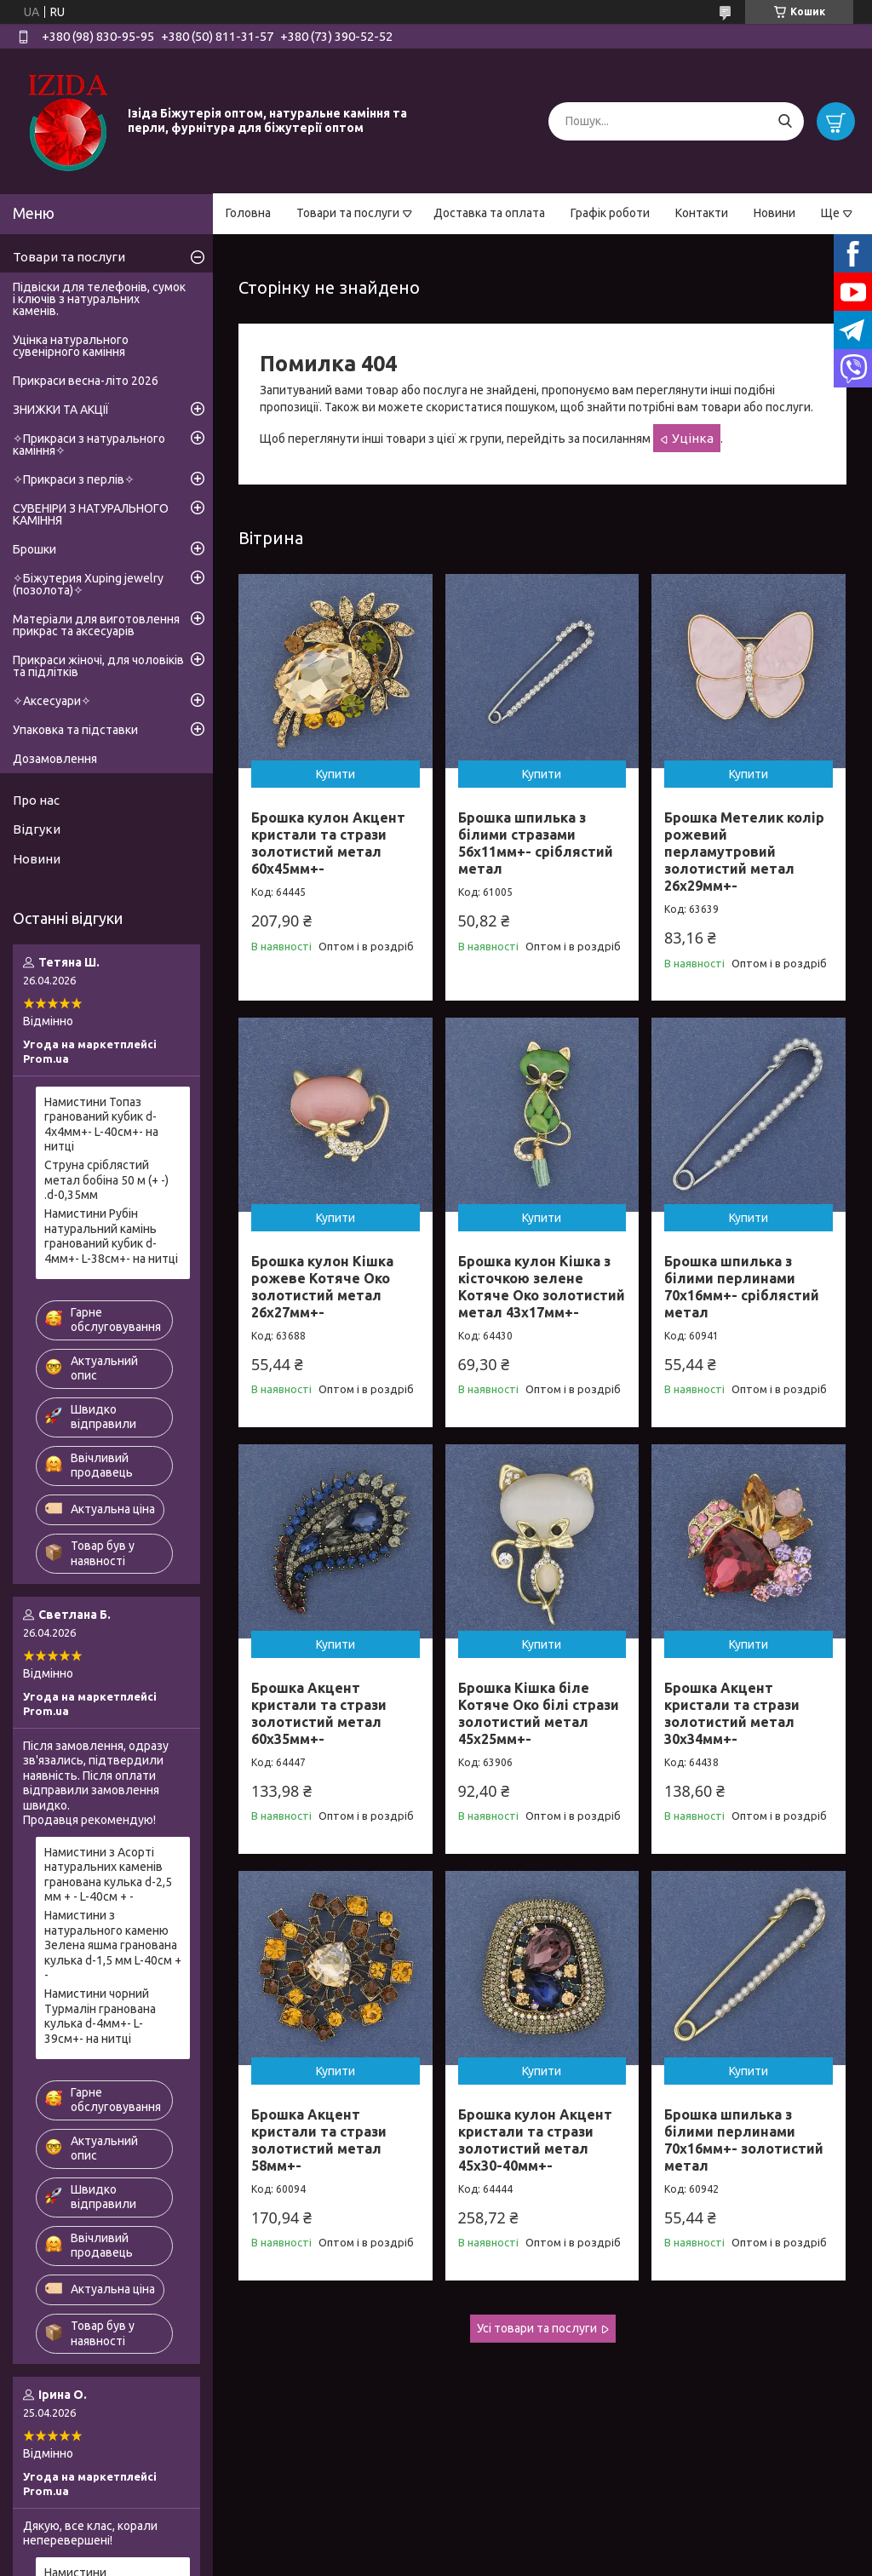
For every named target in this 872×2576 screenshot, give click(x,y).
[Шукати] (785, 121)
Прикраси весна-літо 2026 (85, 380)
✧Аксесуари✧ (52, 701)
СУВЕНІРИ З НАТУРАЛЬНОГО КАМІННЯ (91, 514)
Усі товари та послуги (537, 2328)
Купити (335, 774)
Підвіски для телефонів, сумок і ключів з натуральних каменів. (99, 299)
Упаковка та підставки (75, 730)
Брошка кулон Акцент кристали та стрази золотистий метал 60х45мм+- (328, 843)
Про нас (36, 800)
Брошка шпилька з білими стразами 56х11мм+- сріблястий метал (535, 843)
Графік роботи (610, 213)
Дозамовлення (55, 759)
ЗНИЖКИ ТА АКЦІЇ (61, 409)
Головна (248, 213)
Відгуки (36, 829)
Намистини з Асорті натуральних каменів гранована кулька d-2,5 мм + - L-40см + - (108, 1874)
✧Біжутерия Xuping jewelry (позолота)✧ (88, 584)
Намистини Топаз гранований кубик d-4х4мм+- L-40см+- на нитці (101, 1124)
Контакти (701, 213)
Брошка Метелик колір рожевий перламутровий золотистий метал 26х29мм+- (744, 851)
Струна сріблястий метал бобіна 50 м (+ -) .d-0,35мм (106, 1180)
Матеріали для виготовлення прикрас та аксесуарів (96, 625)
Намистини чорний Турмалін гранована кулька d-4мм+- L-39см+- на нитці (100, 2016)
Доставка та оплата (489, 213)
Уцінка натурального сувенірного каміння (71, 346)
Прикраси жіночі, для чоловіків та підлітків (98, 666)
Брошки (34, 549)
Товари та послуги (347, 213)
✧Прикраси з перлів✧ (74, 479)
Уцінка (693, 438)
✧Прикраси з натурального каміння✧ (89, 444)
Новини (774, 213)
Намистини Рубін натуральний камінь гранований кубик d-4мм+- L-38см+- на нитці (111, 1236)
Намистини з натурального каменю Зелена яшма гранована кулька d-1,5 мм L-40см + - (112, 1945)
